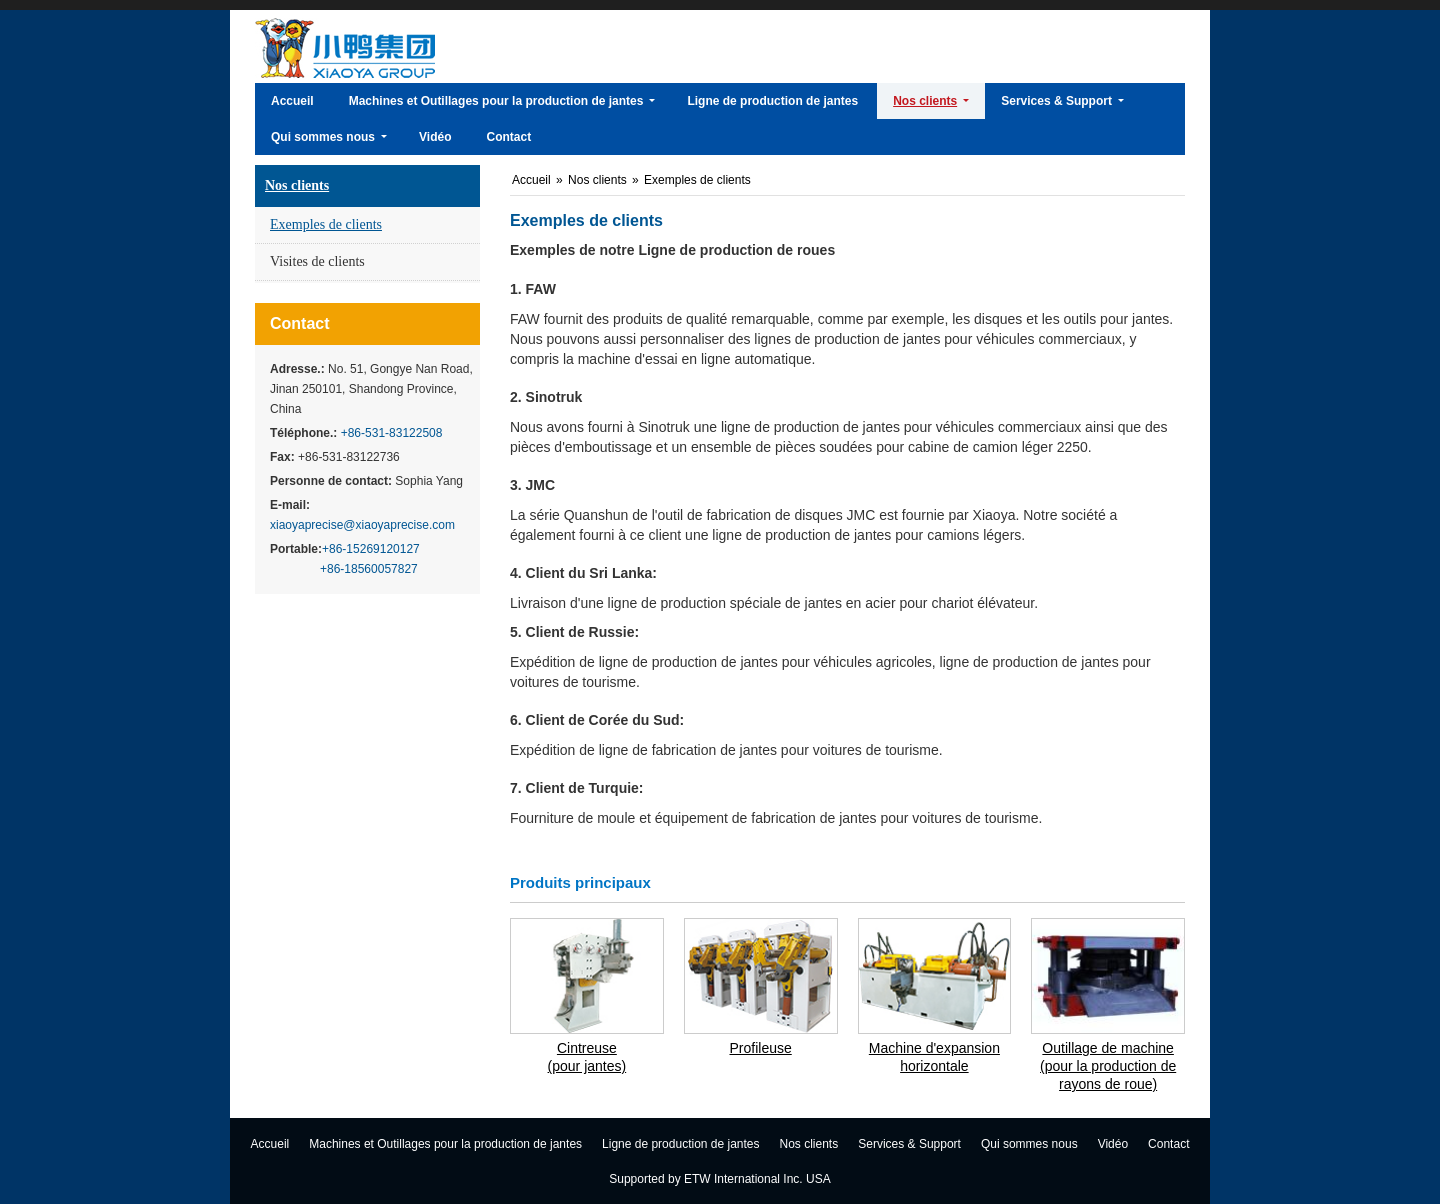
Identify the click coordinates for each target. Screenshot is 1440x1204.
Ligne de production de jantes (680, 1144)
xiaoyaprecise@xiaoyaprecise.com (362, 525)
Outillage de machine (1108, 1066)
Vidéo (1113, 1144)
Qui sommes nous (1029, 1144)
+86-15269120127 (371, 549)
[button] (502, 101)
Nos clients (297, 185)
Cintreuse (587, 1057)
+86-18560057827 (369, 569)
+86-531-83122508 (389, 433)
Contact (300, 323)
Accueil (533, 180)
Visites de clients (317, 261)
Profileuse (760, 1048)
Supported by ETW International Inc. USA (719, 1179)
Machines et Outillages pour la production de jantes (445, 1144)
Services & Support (909, 1144)
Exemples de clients (326, 224)
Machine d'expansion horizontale (934, 1057)
